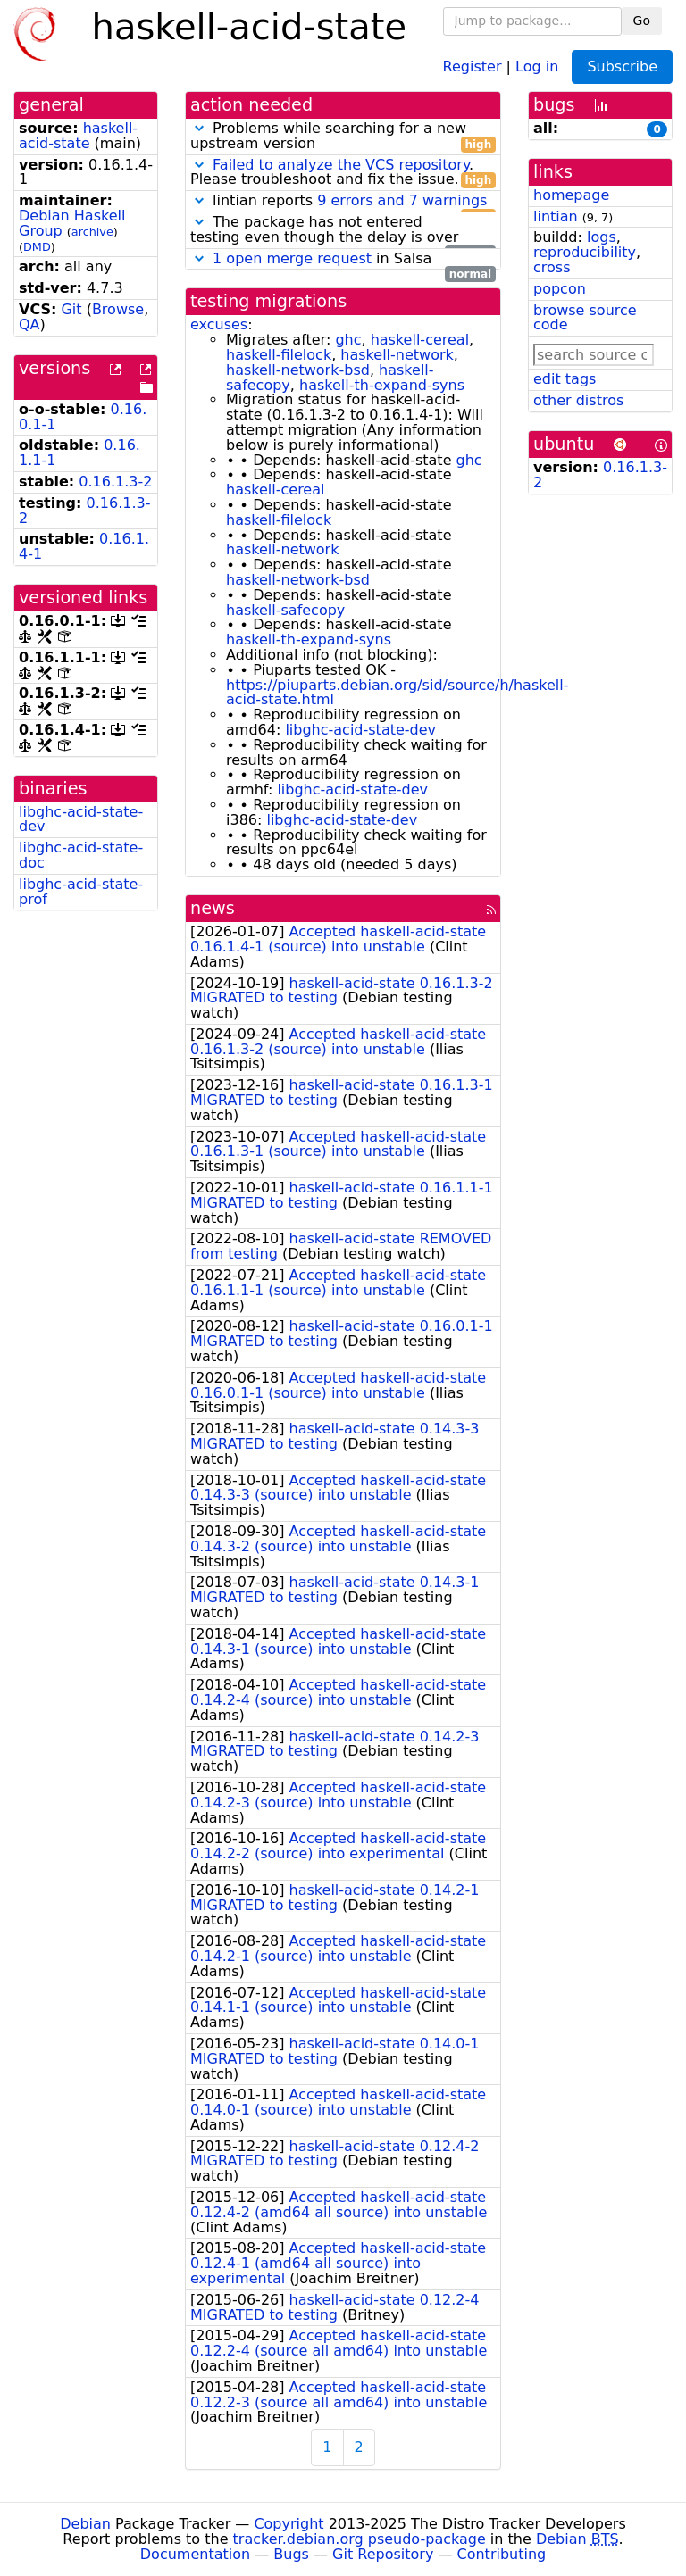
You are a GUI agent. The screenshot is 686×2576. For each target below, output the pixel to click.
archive (92, 231)
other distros (578, 400)
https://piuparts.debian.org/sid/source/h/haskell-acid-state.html (397, 693)
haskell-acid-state (78, 136)
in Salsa (343, 259)
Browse (118, 309)
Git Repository (382, 2554)
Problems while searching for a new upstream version (343, 136)
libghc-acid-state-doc (81, 855)
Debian (85, 2523)
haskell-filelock (278, 354)
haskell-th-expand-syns (381, 385)
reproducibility (584, 252)
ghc (348, 339)
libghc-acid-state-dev (81, 819)
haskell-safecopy (285, 610)
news (212, 908)
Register (472, 65)
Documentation (195, 2554)
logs (601, 237)
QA (29, 324)
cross (551, 267)
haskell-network (396, 354)
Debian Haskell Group (72, 223)
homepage (571, 195)
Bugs (291, 2554)
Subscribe (622, 66)
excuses (218, 324)
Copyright (288, 2523)
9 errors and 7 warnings (402, 200)
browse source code (585, 318)
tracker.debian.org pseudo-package (359, 2538)
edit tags (564, 378)
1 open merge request (292, 258)
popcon (559, 288)
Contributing (502, 2554)
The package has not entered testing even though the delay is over (343, 230)
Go (641, 20)
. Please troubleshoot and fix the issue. (343, 173)
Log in (536, 65)
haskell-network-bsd (298, 369)
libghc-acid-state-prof (81, 892)
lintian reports (343, 201)
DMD (37, 246)
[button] (199, 128)
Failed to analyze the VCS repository (341, 164)
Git (71, 309)
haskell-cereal (420, 339)
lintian (555, 216)
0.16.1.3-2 (115, 481)
